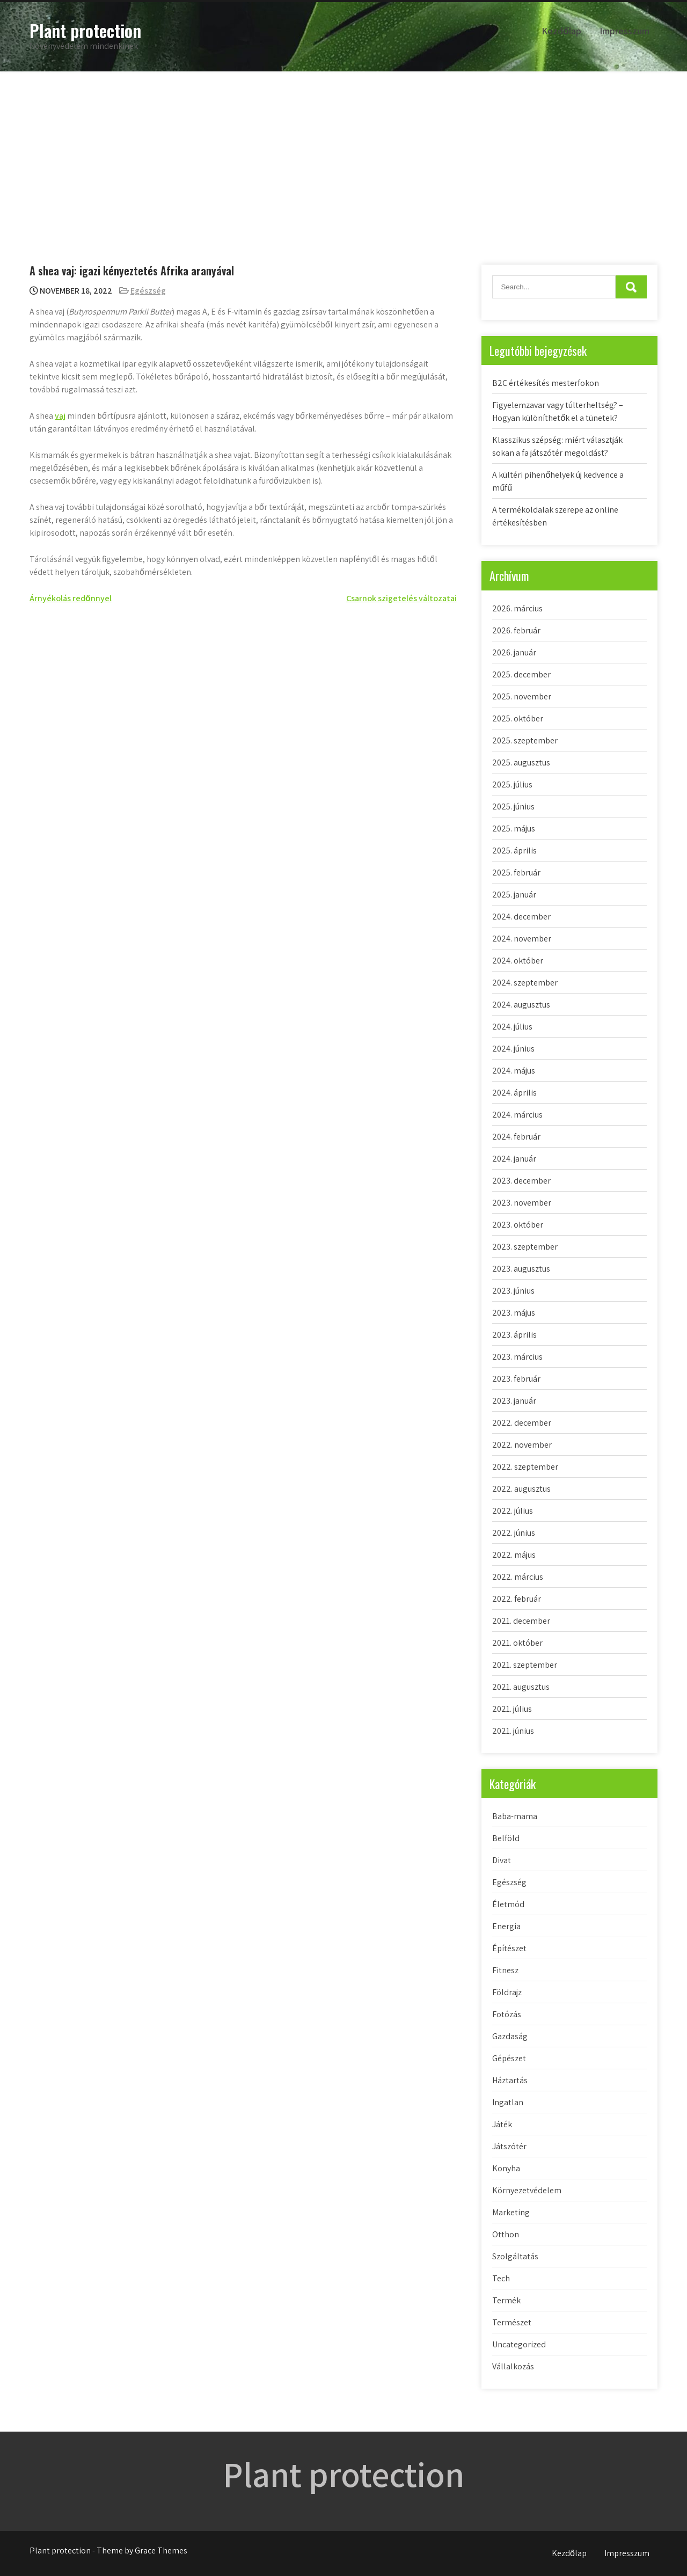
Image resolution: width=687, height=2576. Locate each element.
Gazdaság (510, 2036)
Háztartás (510, 2080)
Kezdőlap (561, 31)
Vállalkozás (513, 2366)
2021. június (513, 1730)
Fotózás (506, 2014)
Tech (501, 2278)
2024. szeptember (525, 982)
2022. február (516, 1598)
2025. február (516, 872)
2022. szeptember (525, 1466)
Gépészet (509, 2058)
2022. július (512, 1510)
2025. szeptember (525, 740)
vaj (60, 415)
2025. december (521, 674)
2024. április (514, 1092)
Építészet (509, 1948)
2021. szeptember (524, 1664)
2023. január (514, 1400)
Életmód (508, 1904)
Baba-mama (514, 1816)
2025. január (514, 894)
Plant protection (85, 30)
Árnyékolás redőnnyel (71, 598)
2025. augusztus (521, 762)
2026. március (517, 608)
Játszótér (509, 2146)
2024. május (513, 1070)
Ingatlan (507, 2102)
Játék (502, 2124)
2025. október (517, 718)
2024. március (517, 1114)
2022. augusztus (521, 1488)
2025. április (514, 850)
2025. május (513, 828)
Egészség (148, 290)
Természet (511, 2322)
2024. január (514, 1158)
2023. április (514, 1334)
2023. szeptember (525, 1246)
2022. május (514, 1554)
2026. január (514, 652)
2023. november (521, 1202)
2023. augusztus (521, 1268)
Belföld (506, 1838)
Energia (506, 1926)
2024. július (512, 1026)
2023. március (517, 1356)
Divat (501, 1860)
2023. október (517, 1224)
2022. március (517, 1576)
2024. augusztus (521, 1004)
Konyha (506, 2168)
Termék (506, 2300)
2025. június (513, 806)
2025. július (512, 784)
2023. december (521, 1180)
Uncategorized (519, 2344)
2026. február (516, 630)
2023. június (513, 1290)
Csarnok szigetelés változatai (401, 598)
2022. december (521, 1422)
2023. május (513, 1312)
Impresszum (624, 31)
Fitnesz (505, 1970)
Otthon (505, 2234)
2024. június (513, 1048)
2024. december (521, 916)
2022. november (522, 1444)
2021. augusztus (521, 1686)
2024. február (516, 1136)
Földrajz (507, 1992)
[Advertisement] (343, 152)
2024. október (517, 960)
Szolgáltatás (515, 2256)
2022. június (513, 1532)
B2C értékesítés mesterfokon (545, 383)
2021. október (517, 1642)
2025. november (521, 696)
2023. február (516, 1378)
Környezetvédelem (526, 2190)
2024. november (521, 938)
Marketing (511, 2212)
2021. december (521, 1620)
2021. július (512, 1708)
